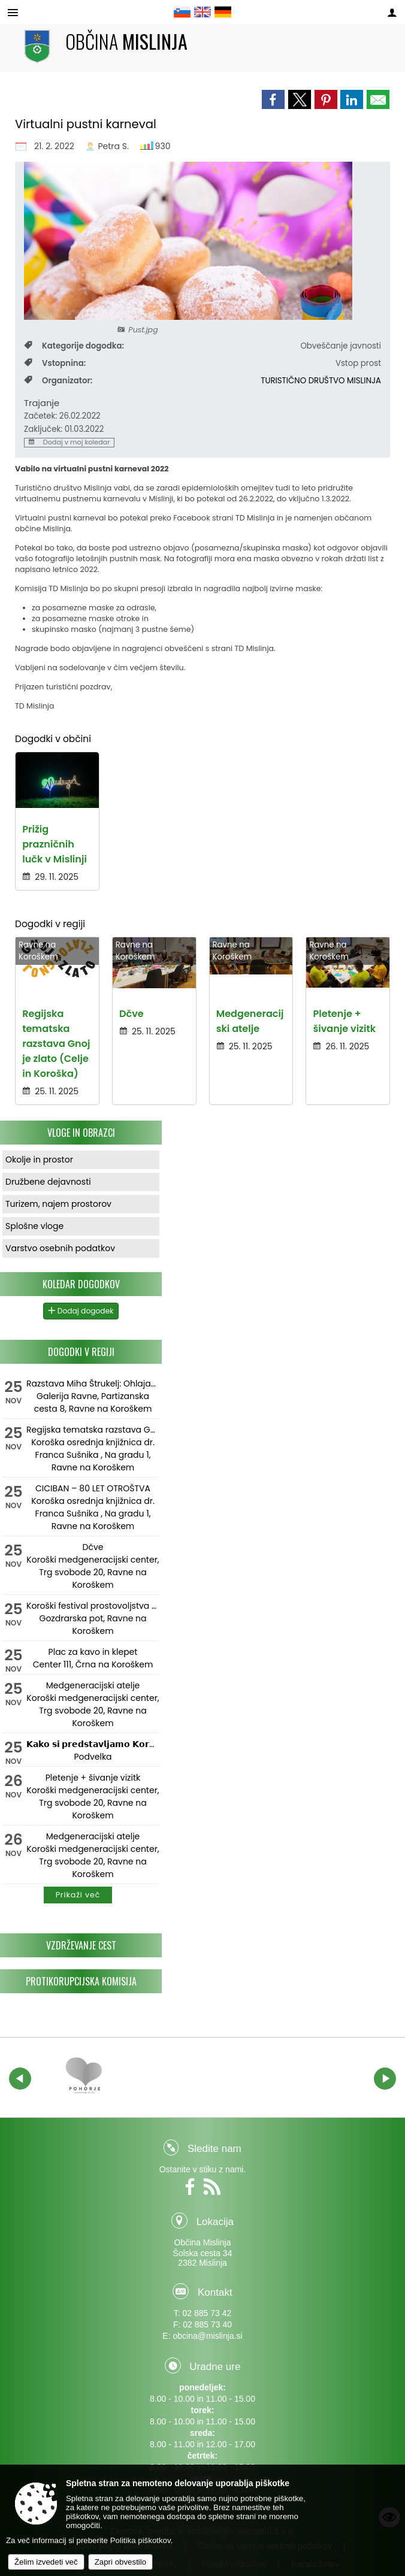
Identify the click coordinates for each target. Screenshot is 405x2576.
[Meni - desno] (392, 13)
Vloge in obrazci (81, 1132)
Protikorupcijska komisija (81, 1981)
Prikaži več (78, 1895)
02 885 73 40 (207, 2324)
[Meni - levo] (13, 13)
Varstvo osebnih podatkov (60, 1248)
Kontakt (215, 2292)
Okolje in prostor (39, 1160)
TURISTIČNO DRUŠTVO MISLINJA (321, 380)
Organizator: (58, 380)
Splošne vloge (34, 1226)
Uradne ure (214, 2366)
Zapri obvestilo (120, 2561)
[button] (20, 2079)
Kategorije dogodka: (74, 346)
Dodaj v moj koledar (69, 442)
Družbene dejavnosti (48, 1182)
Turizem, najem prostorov (58, 1204)
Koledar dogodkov (81, 1284)
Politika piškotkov (140, 2540)
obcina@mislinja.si (207, 2336)
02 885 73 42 (207, 2313)
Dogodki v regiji (81, 1352)
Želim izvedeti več (46, 2561)
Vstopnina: (55, 363)
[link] (273, 99)
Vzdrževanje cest (81, 1945)
